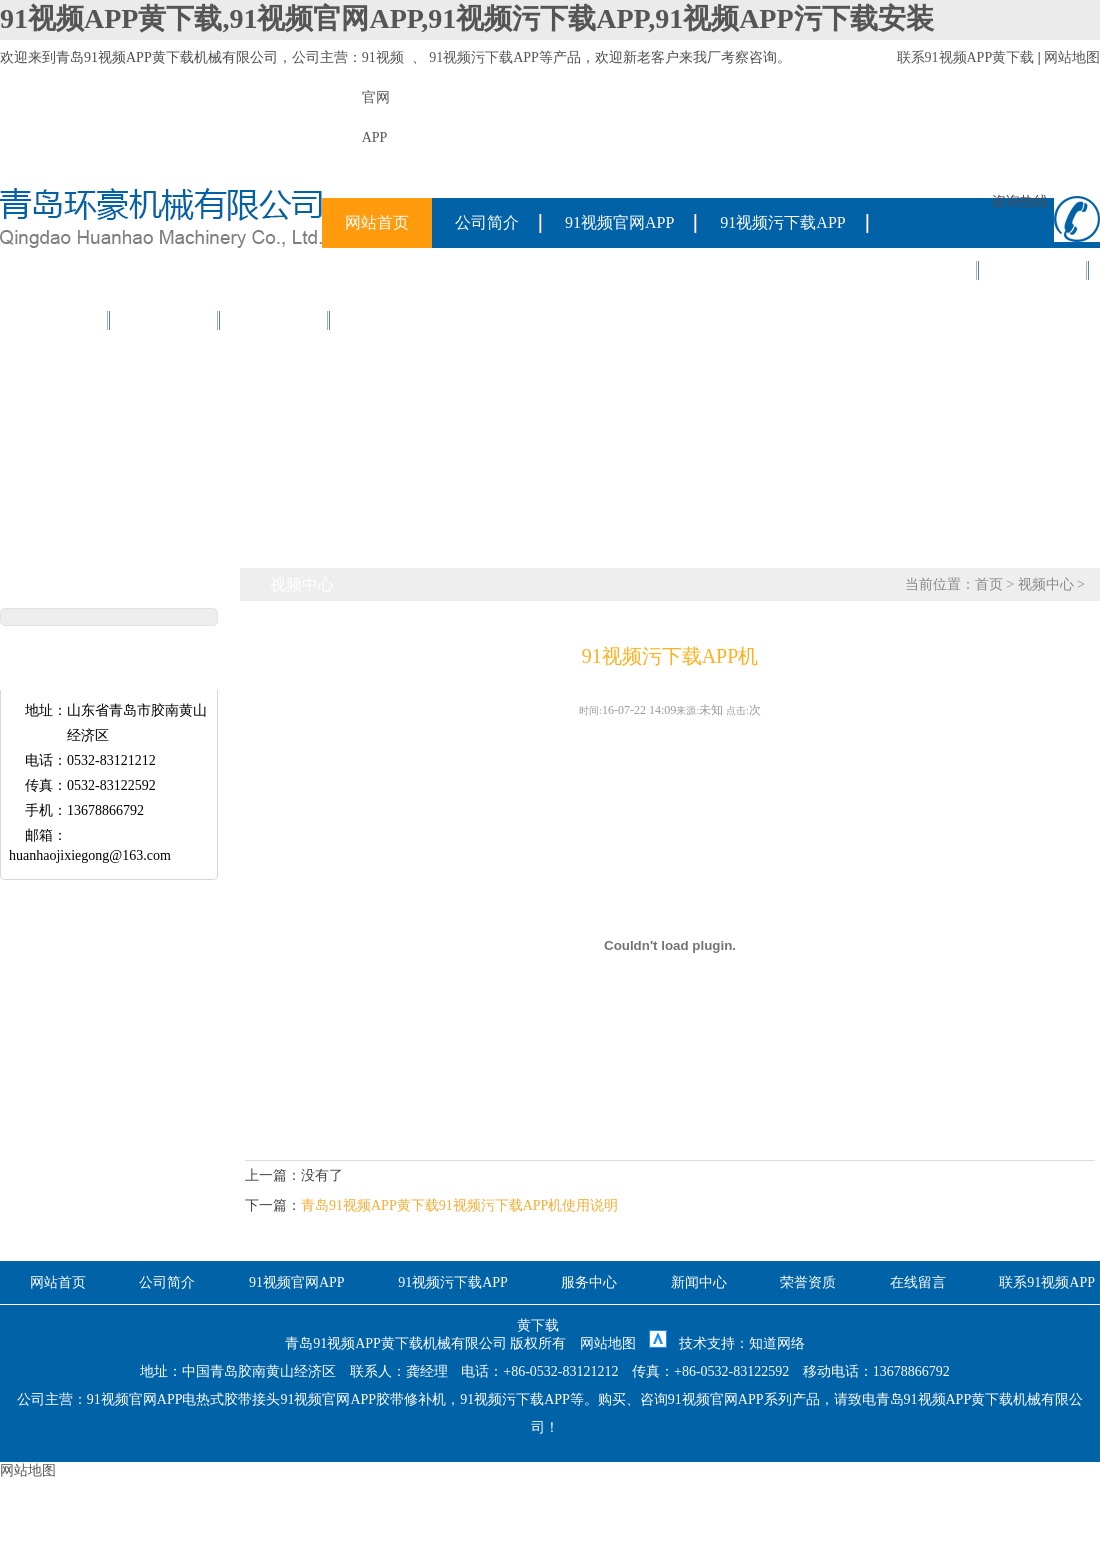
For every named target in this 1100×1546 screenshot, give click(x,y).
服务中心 (924, 269)
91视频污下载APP (484, 57)
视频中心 (275, 319)
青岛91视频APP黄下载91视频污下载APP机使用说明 (459, 1205)
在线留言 (165, 319)
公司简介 (487, 222)
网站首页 (377, 222)
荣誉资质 (55, 319)
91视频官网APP (619, 222)
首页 (989, 584)
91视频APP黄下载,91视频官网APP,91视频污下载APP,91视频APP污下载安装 (467, 18)
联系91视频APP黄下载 (966, 57)
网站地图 (1072, 57)
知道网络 (777, 1343)
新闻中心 (1034, 269)
